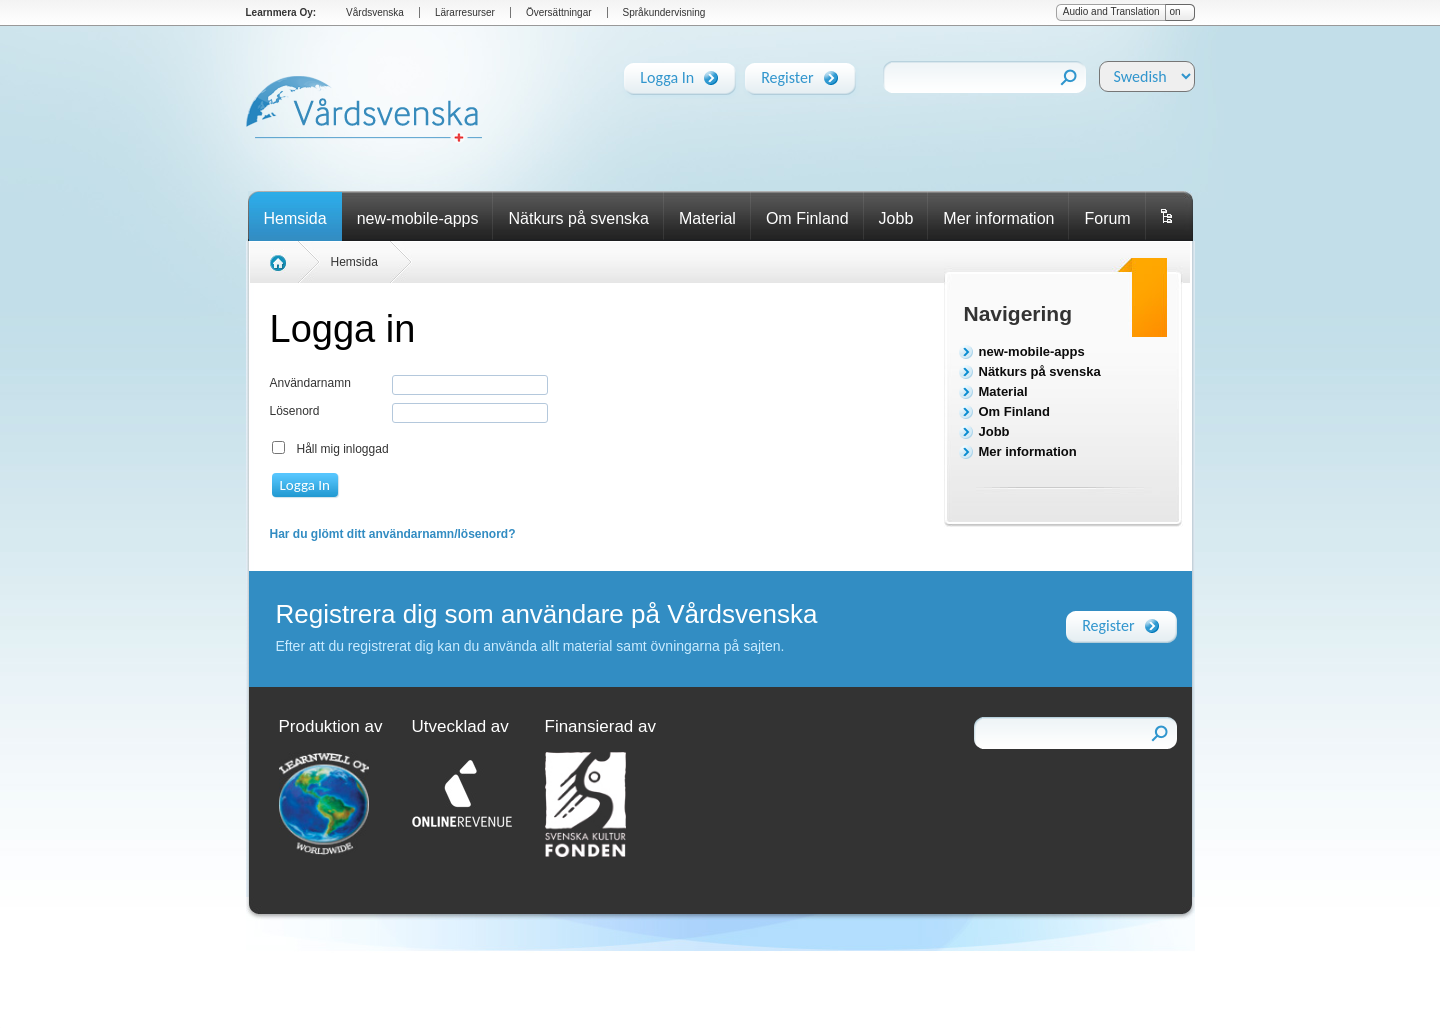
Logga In (667, 74)
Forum (1107, 218)
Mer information (998, 218)
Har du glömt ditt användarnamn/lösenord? (393, 534)
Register (787, 74)
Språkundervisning (664, 12)
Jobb (896, 218)
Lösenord (295, 411)
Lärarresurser (465, 12)
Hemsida (295, 218)
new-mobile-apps (418, 218)
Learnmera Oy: (281, 12)
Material (707, 218)
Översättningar (559, 12)
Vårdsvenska (375, 12)
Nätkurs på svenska (578, 218)
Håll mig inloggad (343, 449)
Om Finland (807, 218)
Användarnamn (310, 383)
